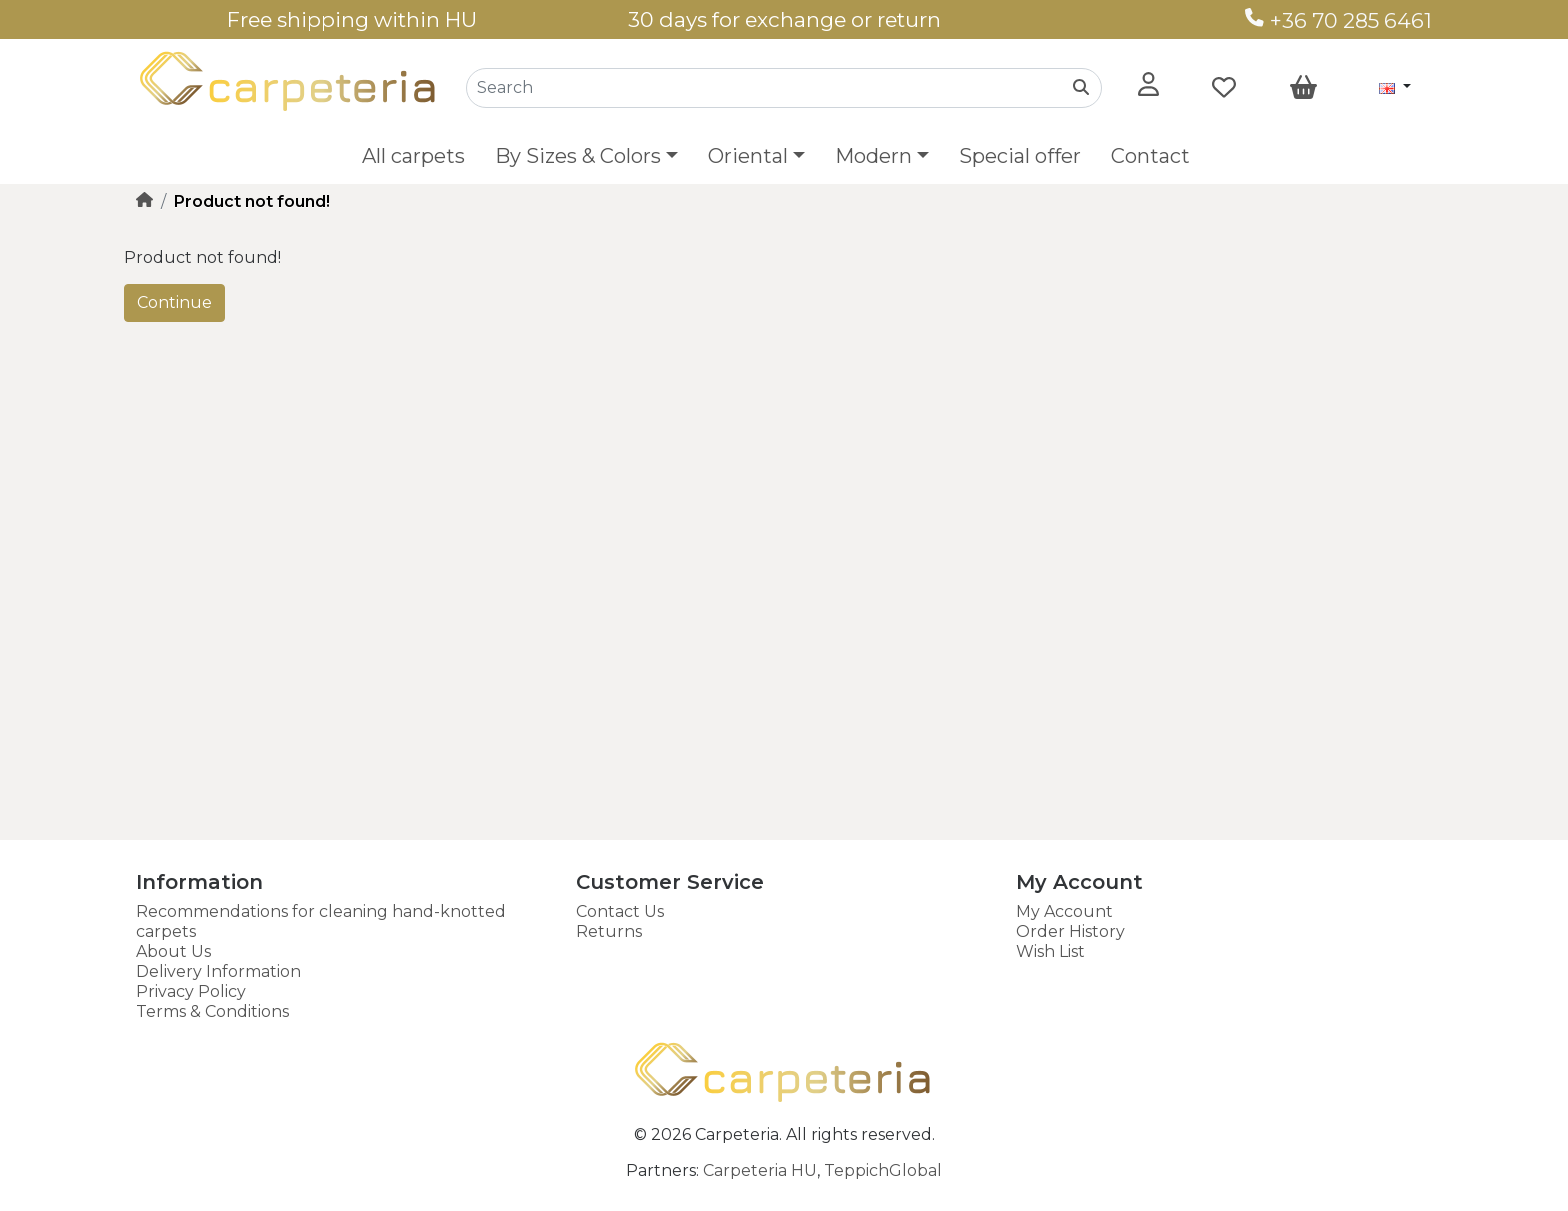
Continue (174, 302)
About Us (173, 951)
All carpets (413, 156)
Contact (1150, 156)
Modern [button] (873, 156)
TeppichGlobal (883, 1170)
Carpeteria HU (760, 1170)
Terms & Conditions (212, 1011)
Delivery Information (218, 971)
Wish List (1050, 951)
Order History (1070, 931)
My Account (1064, 911)
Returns (609, 931)
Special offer (1020, 156)
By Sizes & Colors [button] (578, 156)
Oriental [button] (748, 156)
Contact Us (620, 911)
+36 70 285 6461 (1338, 20)
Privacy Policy (191, 991)
